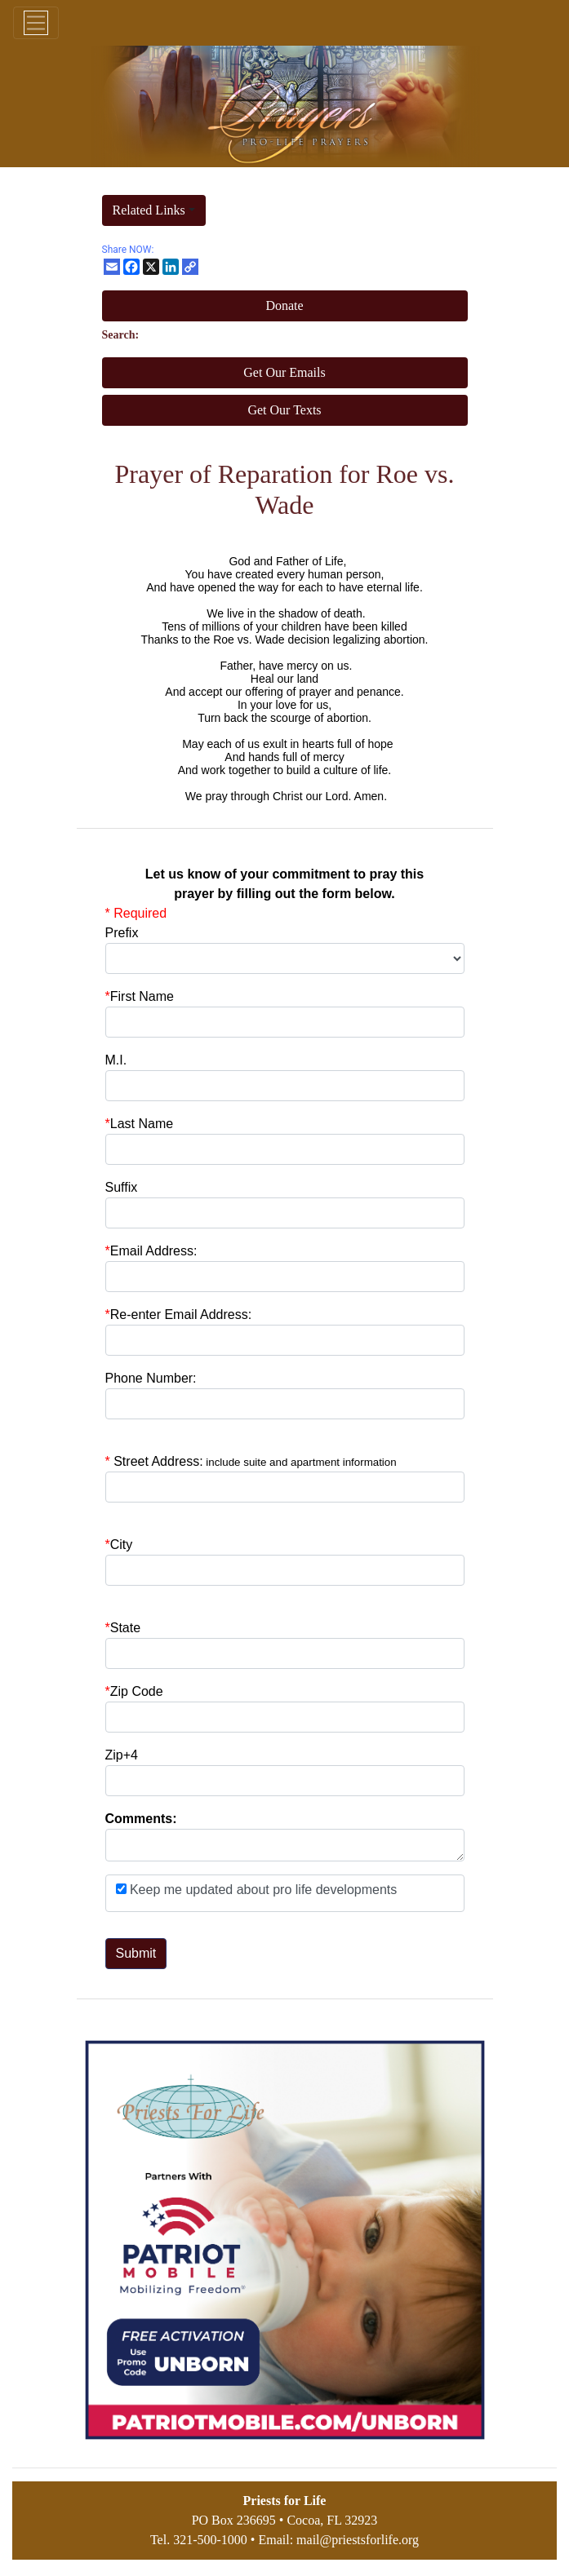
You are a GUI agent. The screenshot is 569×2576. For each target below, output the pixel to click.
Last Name (139, 1124)
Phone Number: (151, 1378)
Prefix (122, 933)
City (121, 1544)
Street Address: (254, 1461)
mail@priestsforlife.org (357, 2540)
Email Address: (151, 1251)
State (125, 1628)
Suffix (121, 1187)
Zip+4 (121, 1755)
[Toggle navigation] (36, 23)
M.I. (116, 1060)
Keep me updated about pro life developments (262, 1890)
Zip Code (134, 1691)
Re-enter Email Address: (178, 1314)
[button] (154, 210)
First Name (139, 996)
